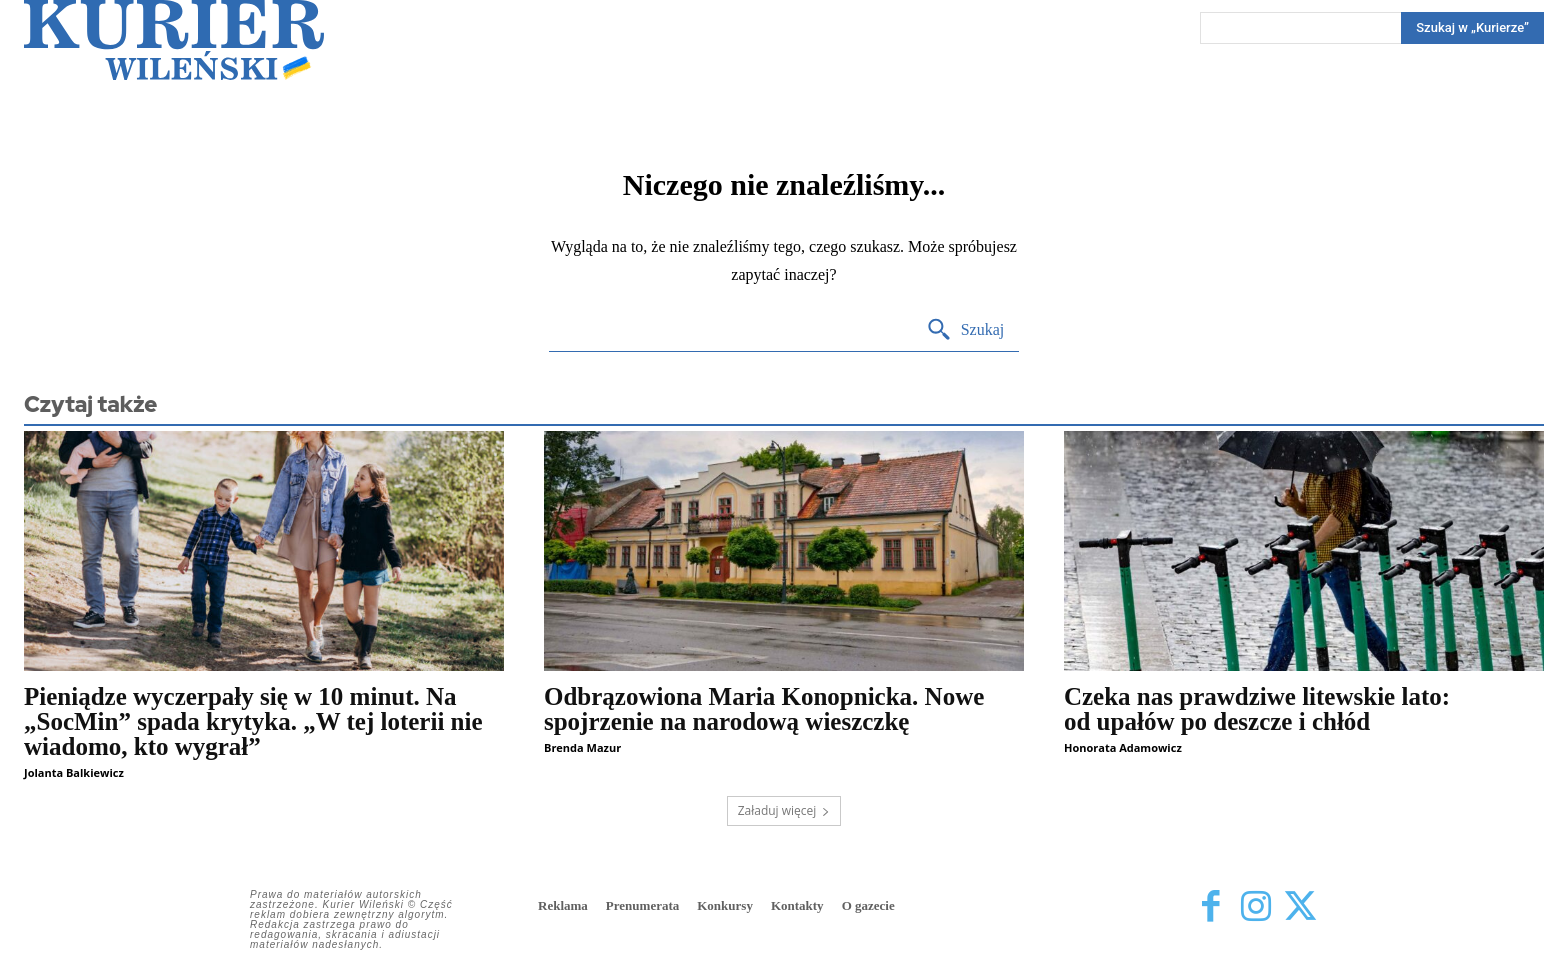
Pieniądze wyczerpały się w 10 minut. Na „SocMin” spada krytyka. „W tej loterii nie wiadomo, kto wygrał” (253, 721)
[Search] (1472, 28)
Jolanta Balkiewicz (74, 772)
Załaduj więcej (784, 810)
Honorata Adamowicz (1123, 747)
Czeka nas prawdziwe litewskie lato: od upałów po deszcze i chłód (1257, 709)
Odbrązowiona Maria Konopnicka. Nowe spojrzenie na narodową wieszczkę (764, 709)
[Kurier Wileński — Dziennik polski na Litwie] (174, 40)
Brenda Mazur (582, 747)
